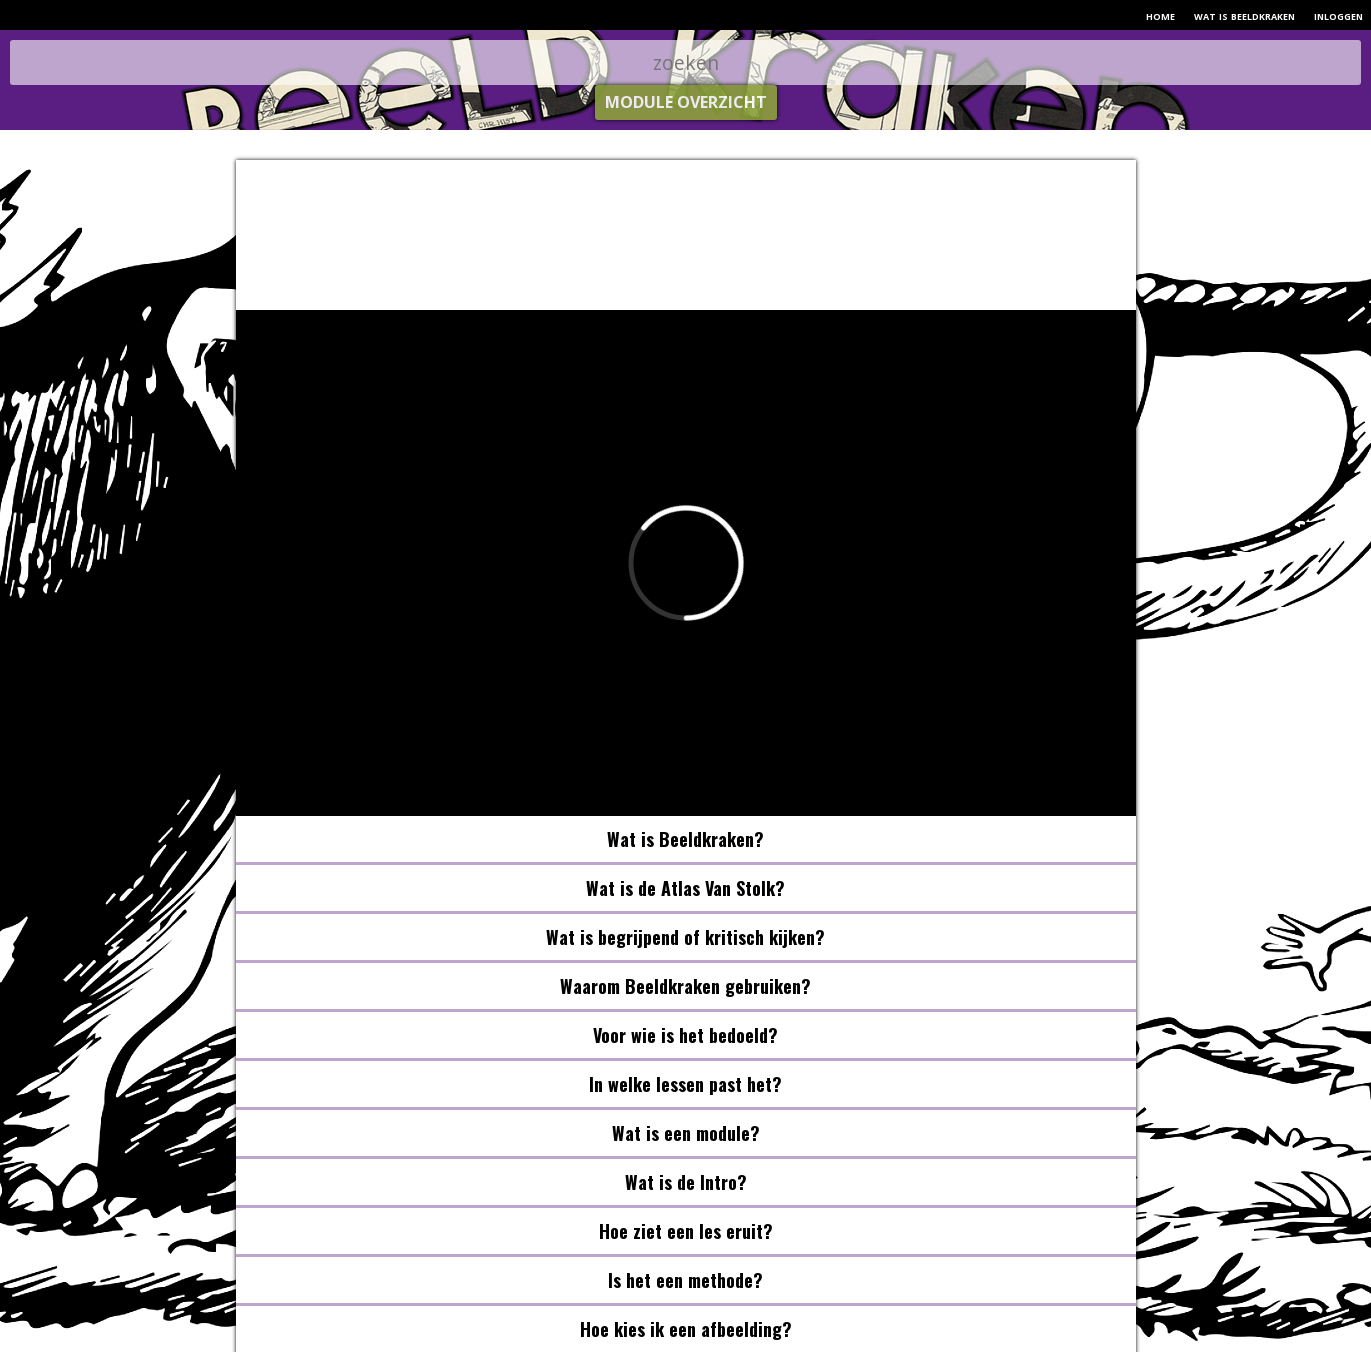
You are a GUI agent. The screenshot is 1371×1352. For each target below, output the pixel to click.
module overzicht (686, 102)
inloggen (1338, 15)
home (1160, 15)
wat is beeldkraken (1244, 15)
